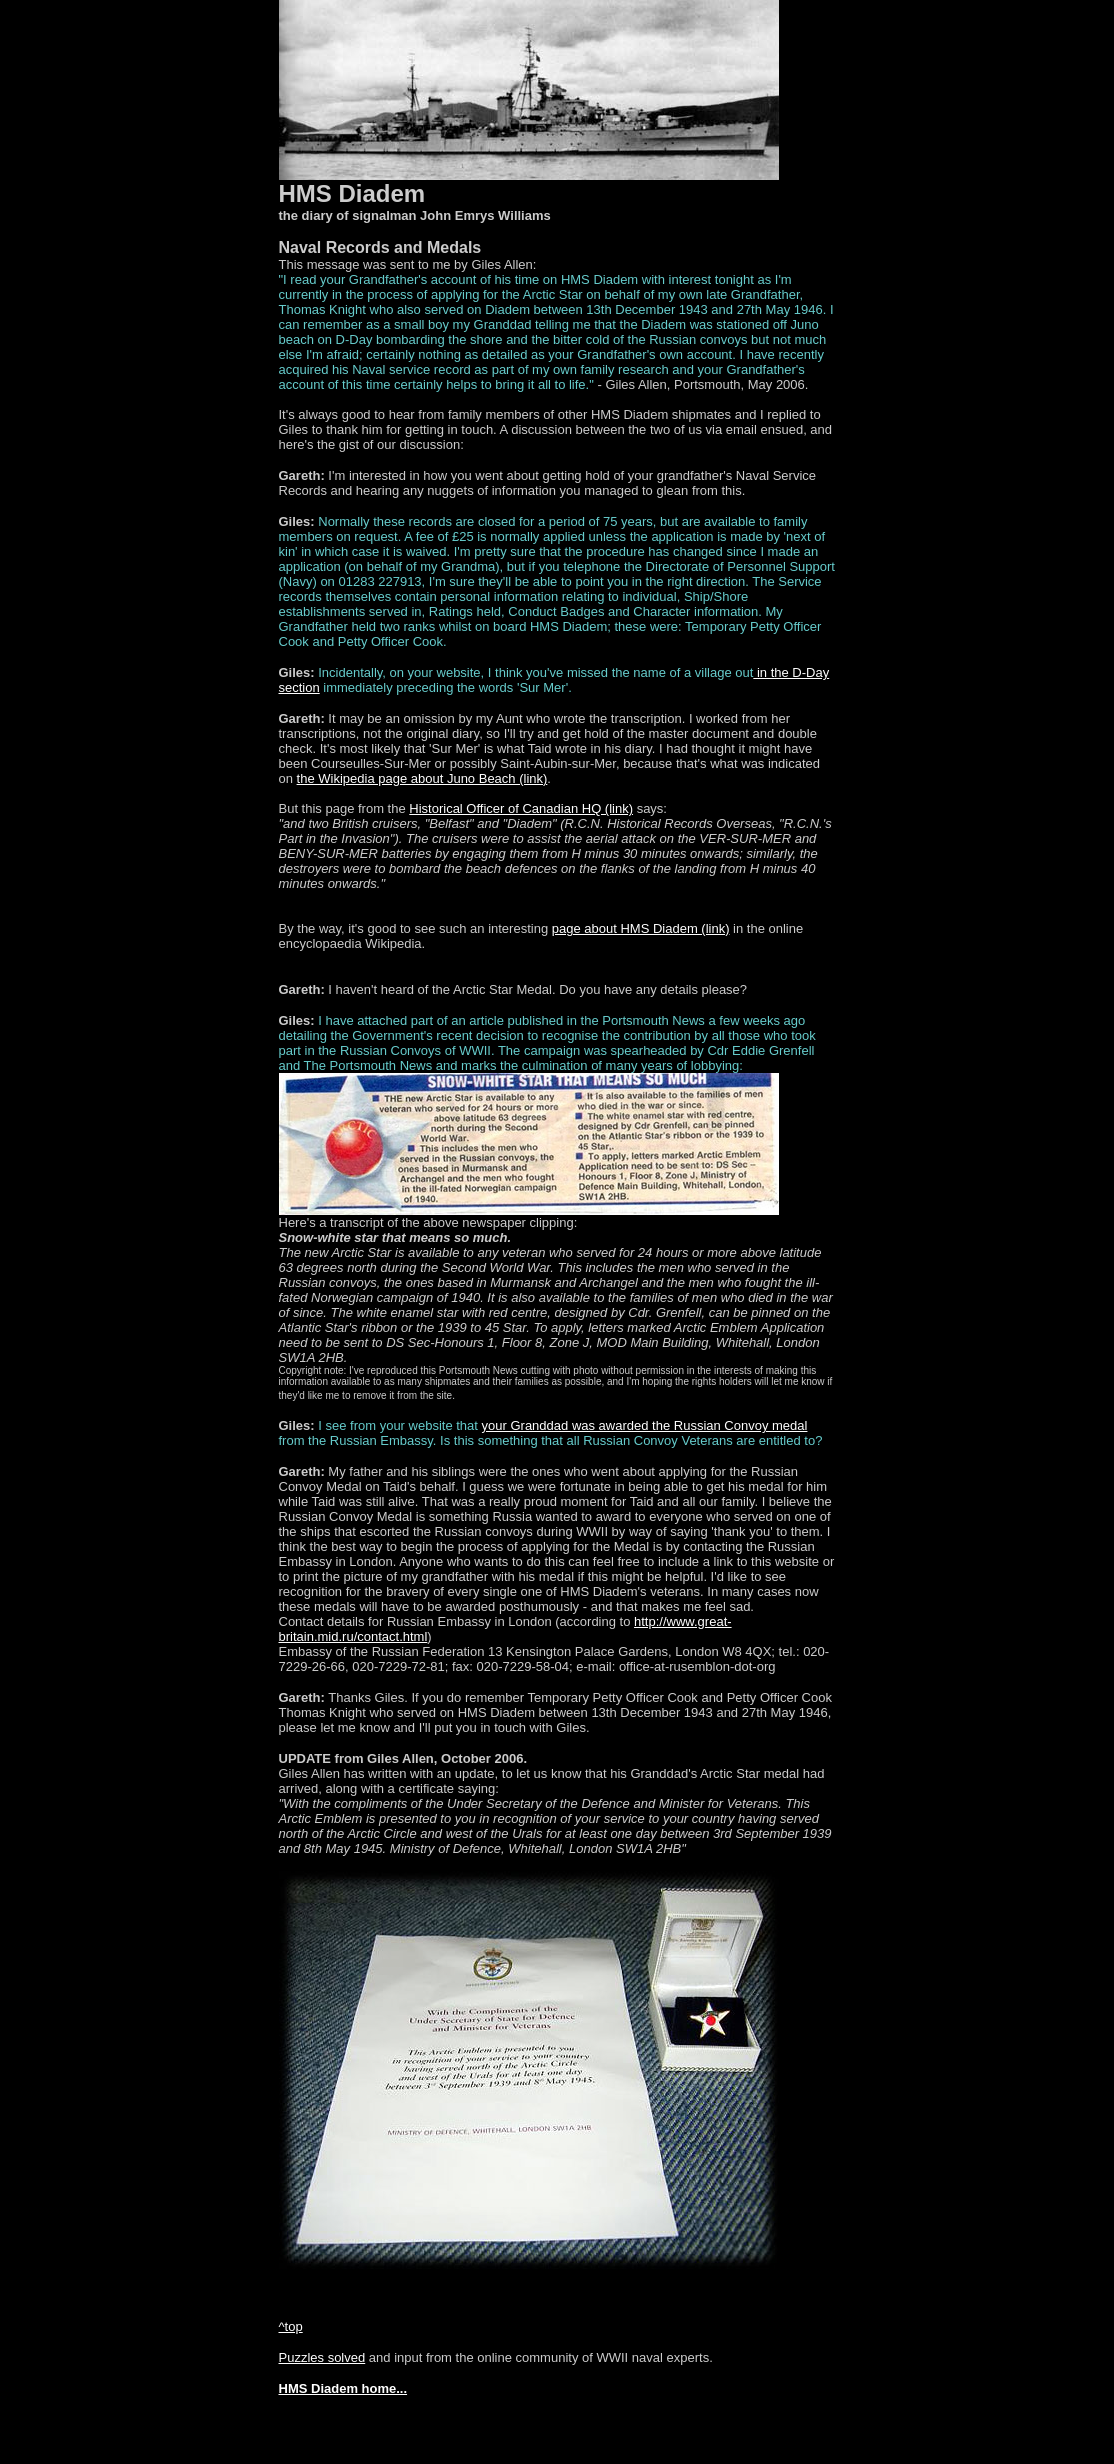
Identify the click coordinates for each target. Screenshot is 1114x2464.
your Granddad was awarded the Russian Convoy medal (645, 1425)
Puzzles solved (322, 2357)
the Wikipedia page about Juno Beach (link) (422, 778)
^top (291, 2326)
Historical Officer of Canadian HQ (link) (521, 808)
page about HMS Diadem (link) (641, 928)
